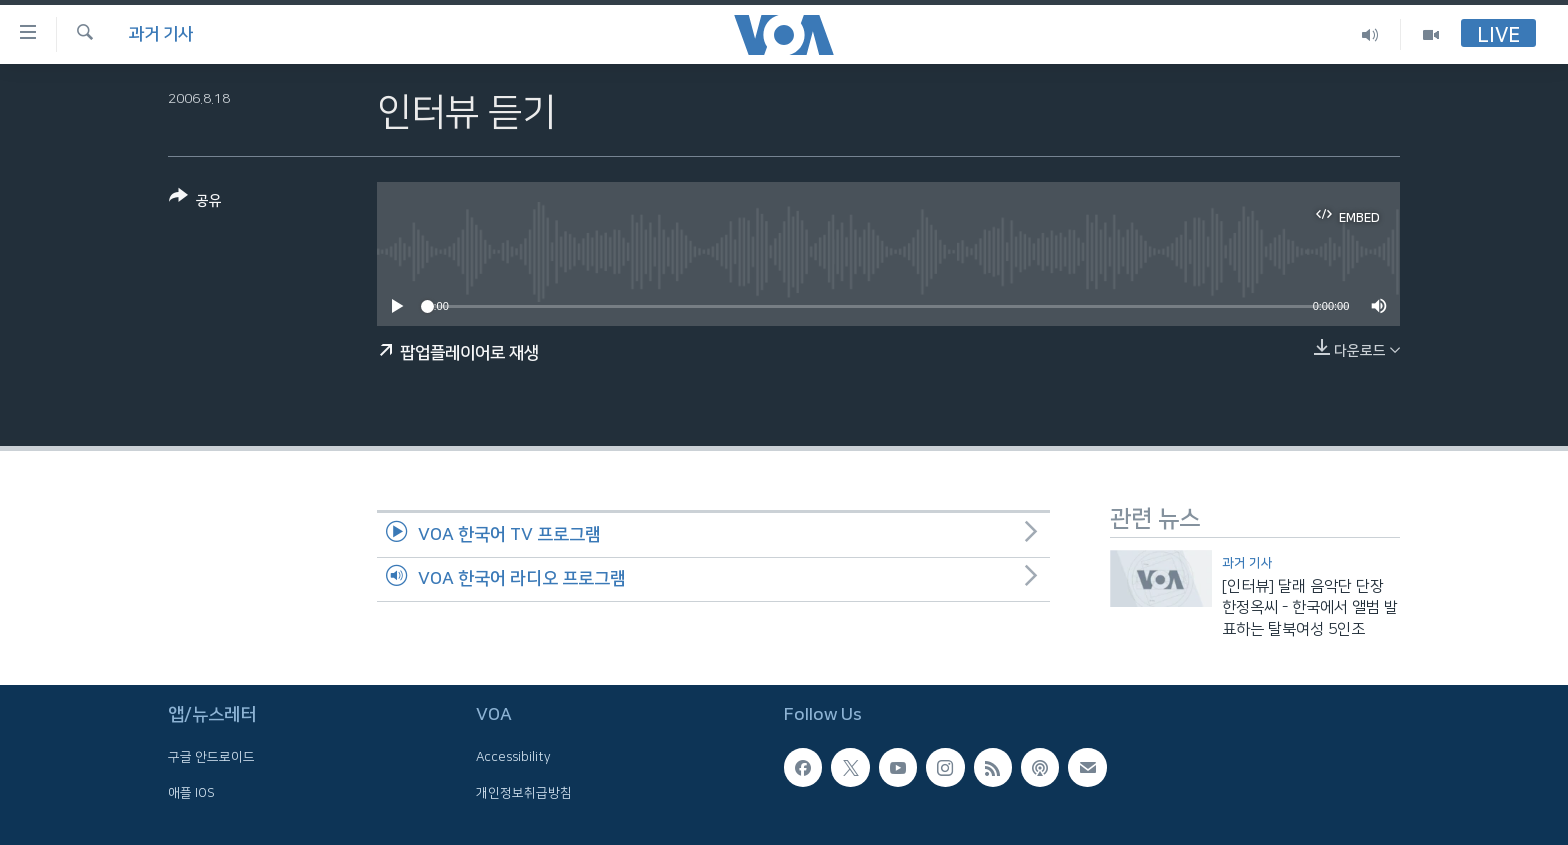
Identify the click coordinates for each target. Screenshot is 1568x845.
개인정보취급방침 (524, 793)
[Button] (195, 202)
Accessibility (513, 758)
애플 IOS (191, 793)
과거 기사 (161, 34)
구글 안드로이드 (211, 758)
